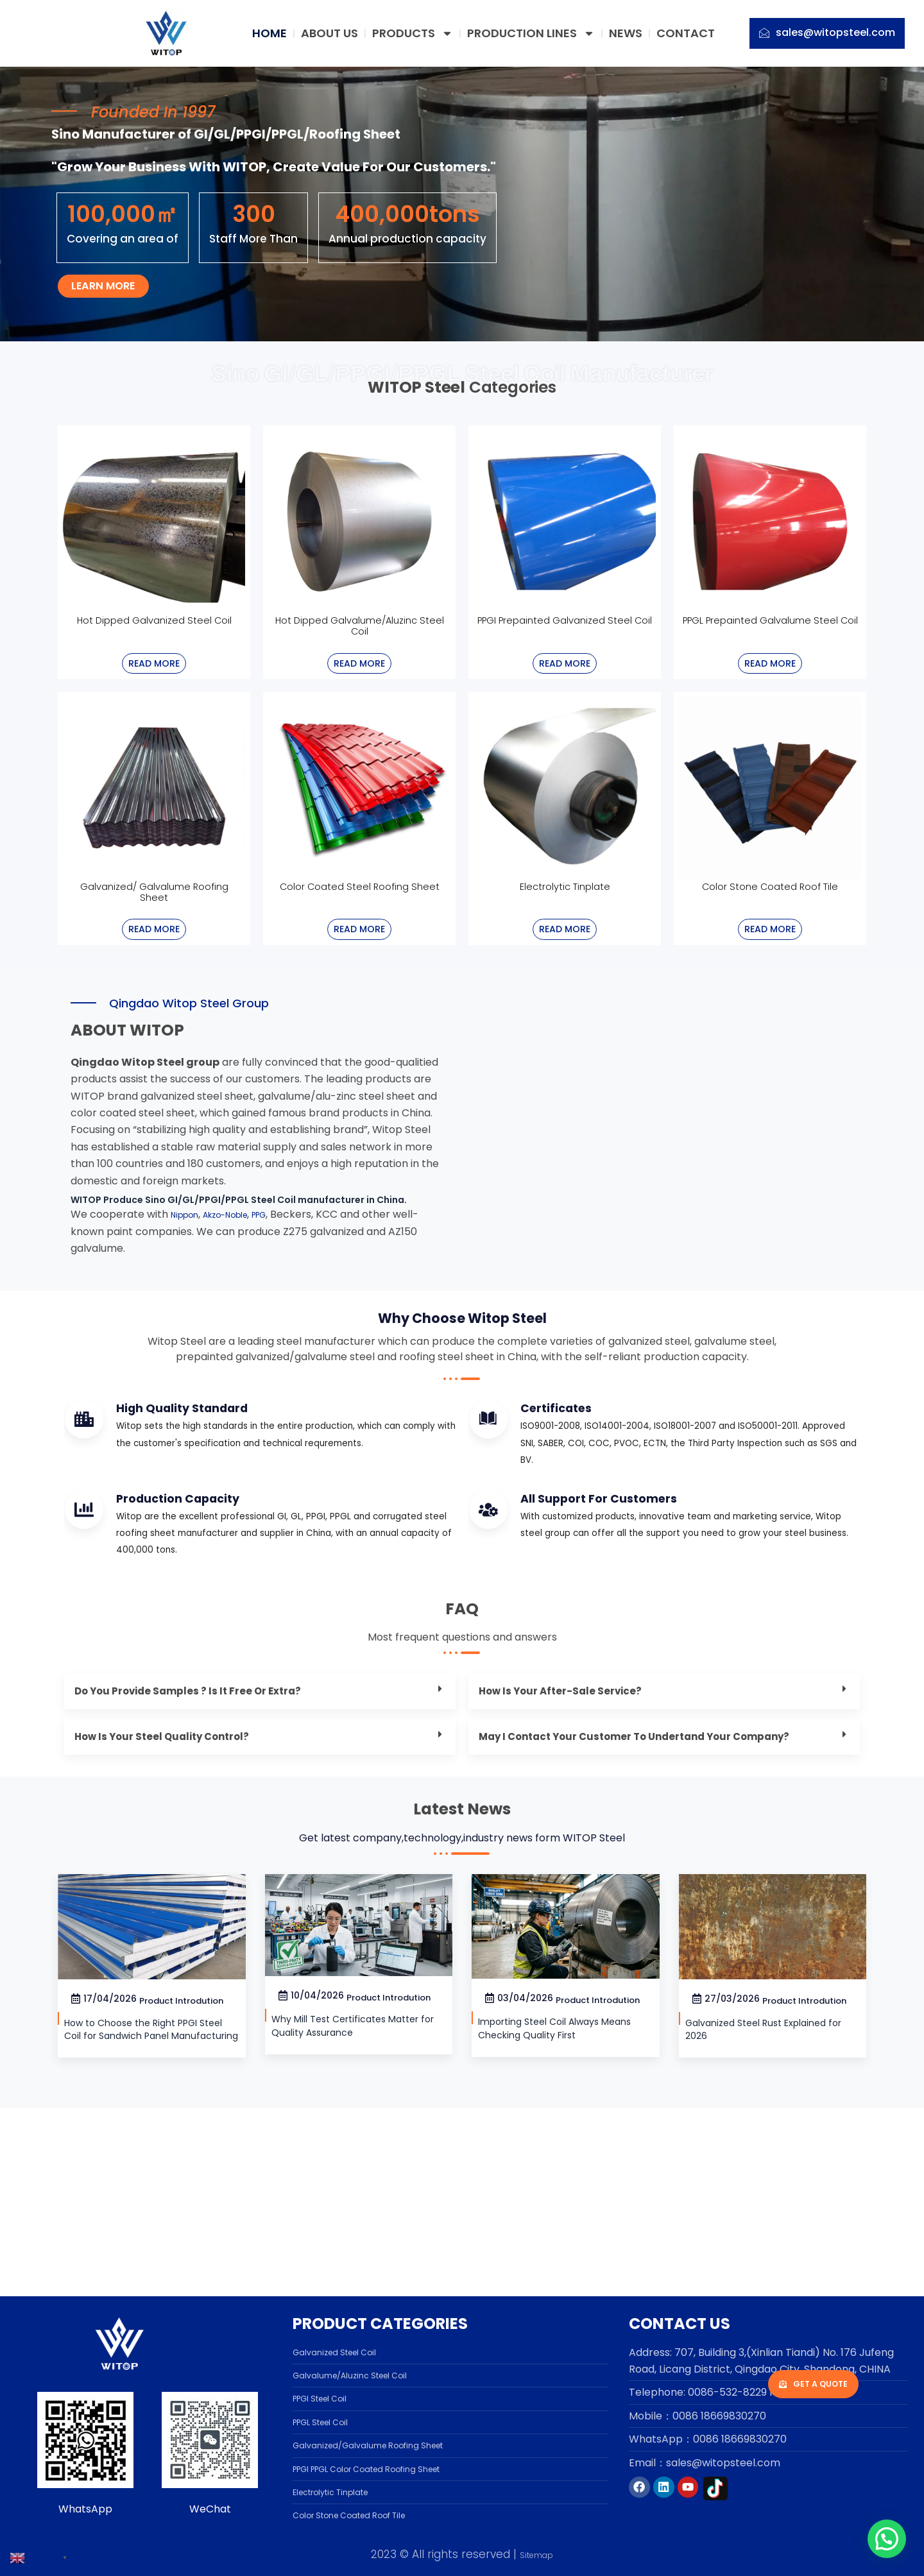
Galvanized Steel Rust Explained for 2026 (745, 2213)
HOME (269, 33)
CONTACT (685, 33)
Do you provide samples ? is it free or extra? (207, 1820)
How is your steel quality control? (177, 1869)
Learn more (123, 337)
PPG (285, 1286)
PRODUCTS (412, 33)
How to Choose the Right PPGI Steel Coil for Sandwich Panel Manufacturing (146, 2203)
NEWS (625, 33)
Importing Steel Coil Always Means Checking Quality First (558, 2212)
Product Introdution (185, 2168)
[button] (260, 1820)
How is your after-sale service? (575, 1820)
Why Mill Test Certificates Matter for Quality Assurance (351, 2193)
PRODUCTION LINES (531, 33)
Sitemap (536, 2554)
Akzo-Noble (241, 1286)
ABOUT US (329, 33)
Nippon (189, 1286)
